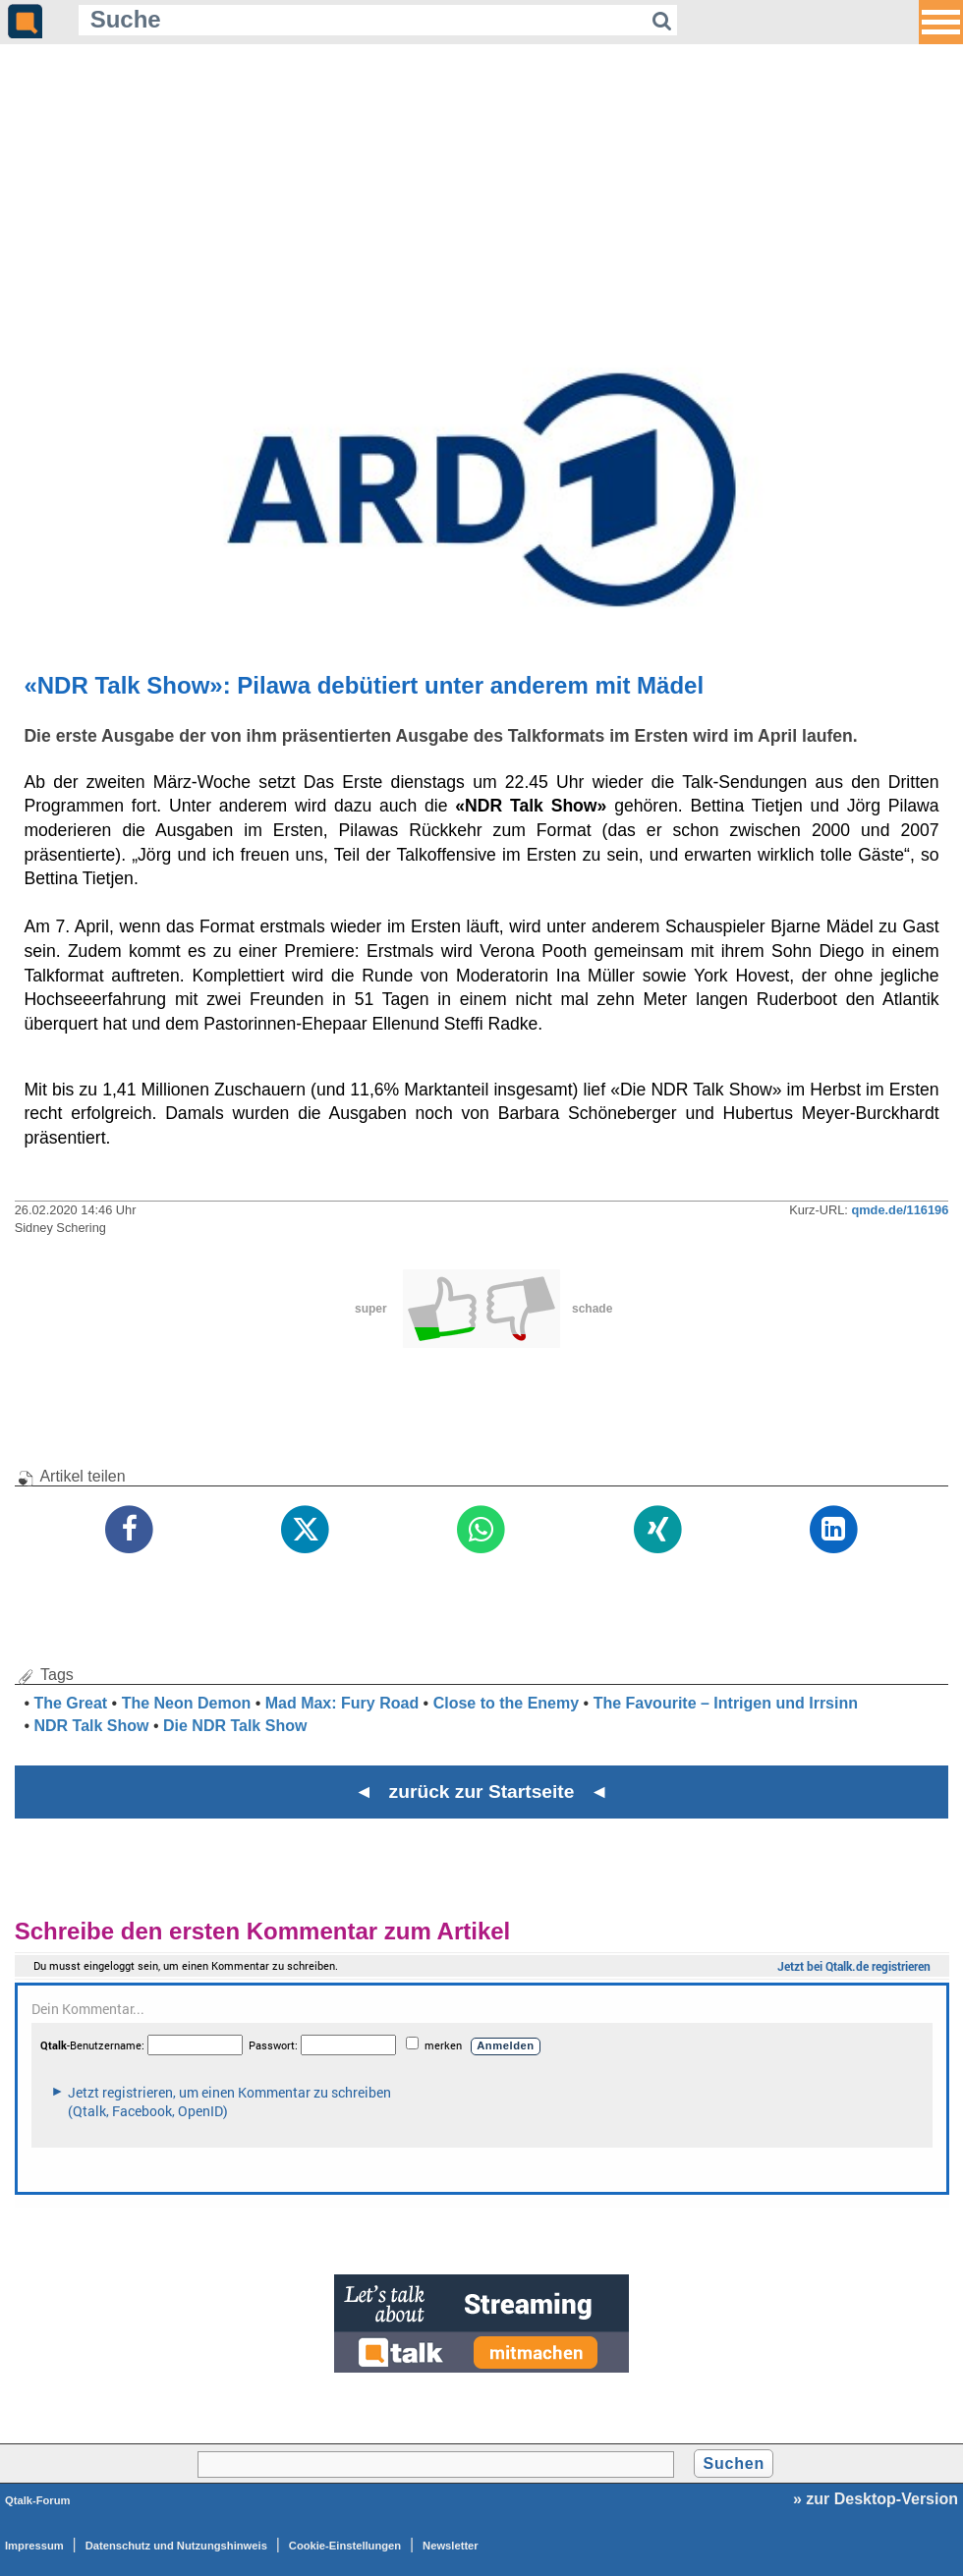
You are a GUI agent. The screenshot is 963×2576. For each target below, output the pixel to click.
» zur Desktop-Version (875, 2499)
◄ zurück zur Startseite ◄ (482, 1791)
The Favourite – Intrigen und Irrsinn (726, 1703)
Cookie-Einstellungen (345, 2545)
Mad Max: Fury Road (342, 1703)
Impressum (34, 2545)
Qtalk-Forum (38, 2500)
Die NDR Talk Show (235, 1725)
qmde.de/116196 (899, 1210)
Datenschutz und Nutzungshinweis (176, 2545)
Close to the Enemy (506, 1703)
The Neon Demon (187, 1703)
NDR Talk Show (90, 1725)
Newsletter (451, 2545)
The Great (70, 1703)
